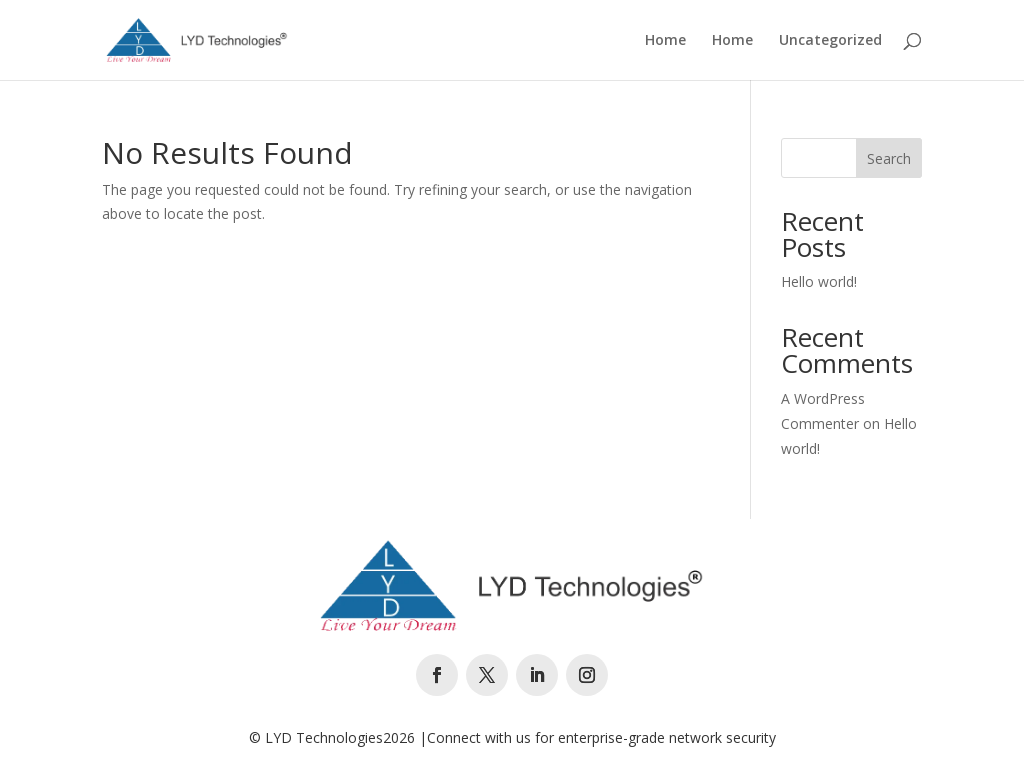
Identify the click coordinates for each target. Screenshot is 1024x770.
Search (889, 158)
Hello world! (819, 281)
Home (665, 41)
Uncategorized (830, 41)
